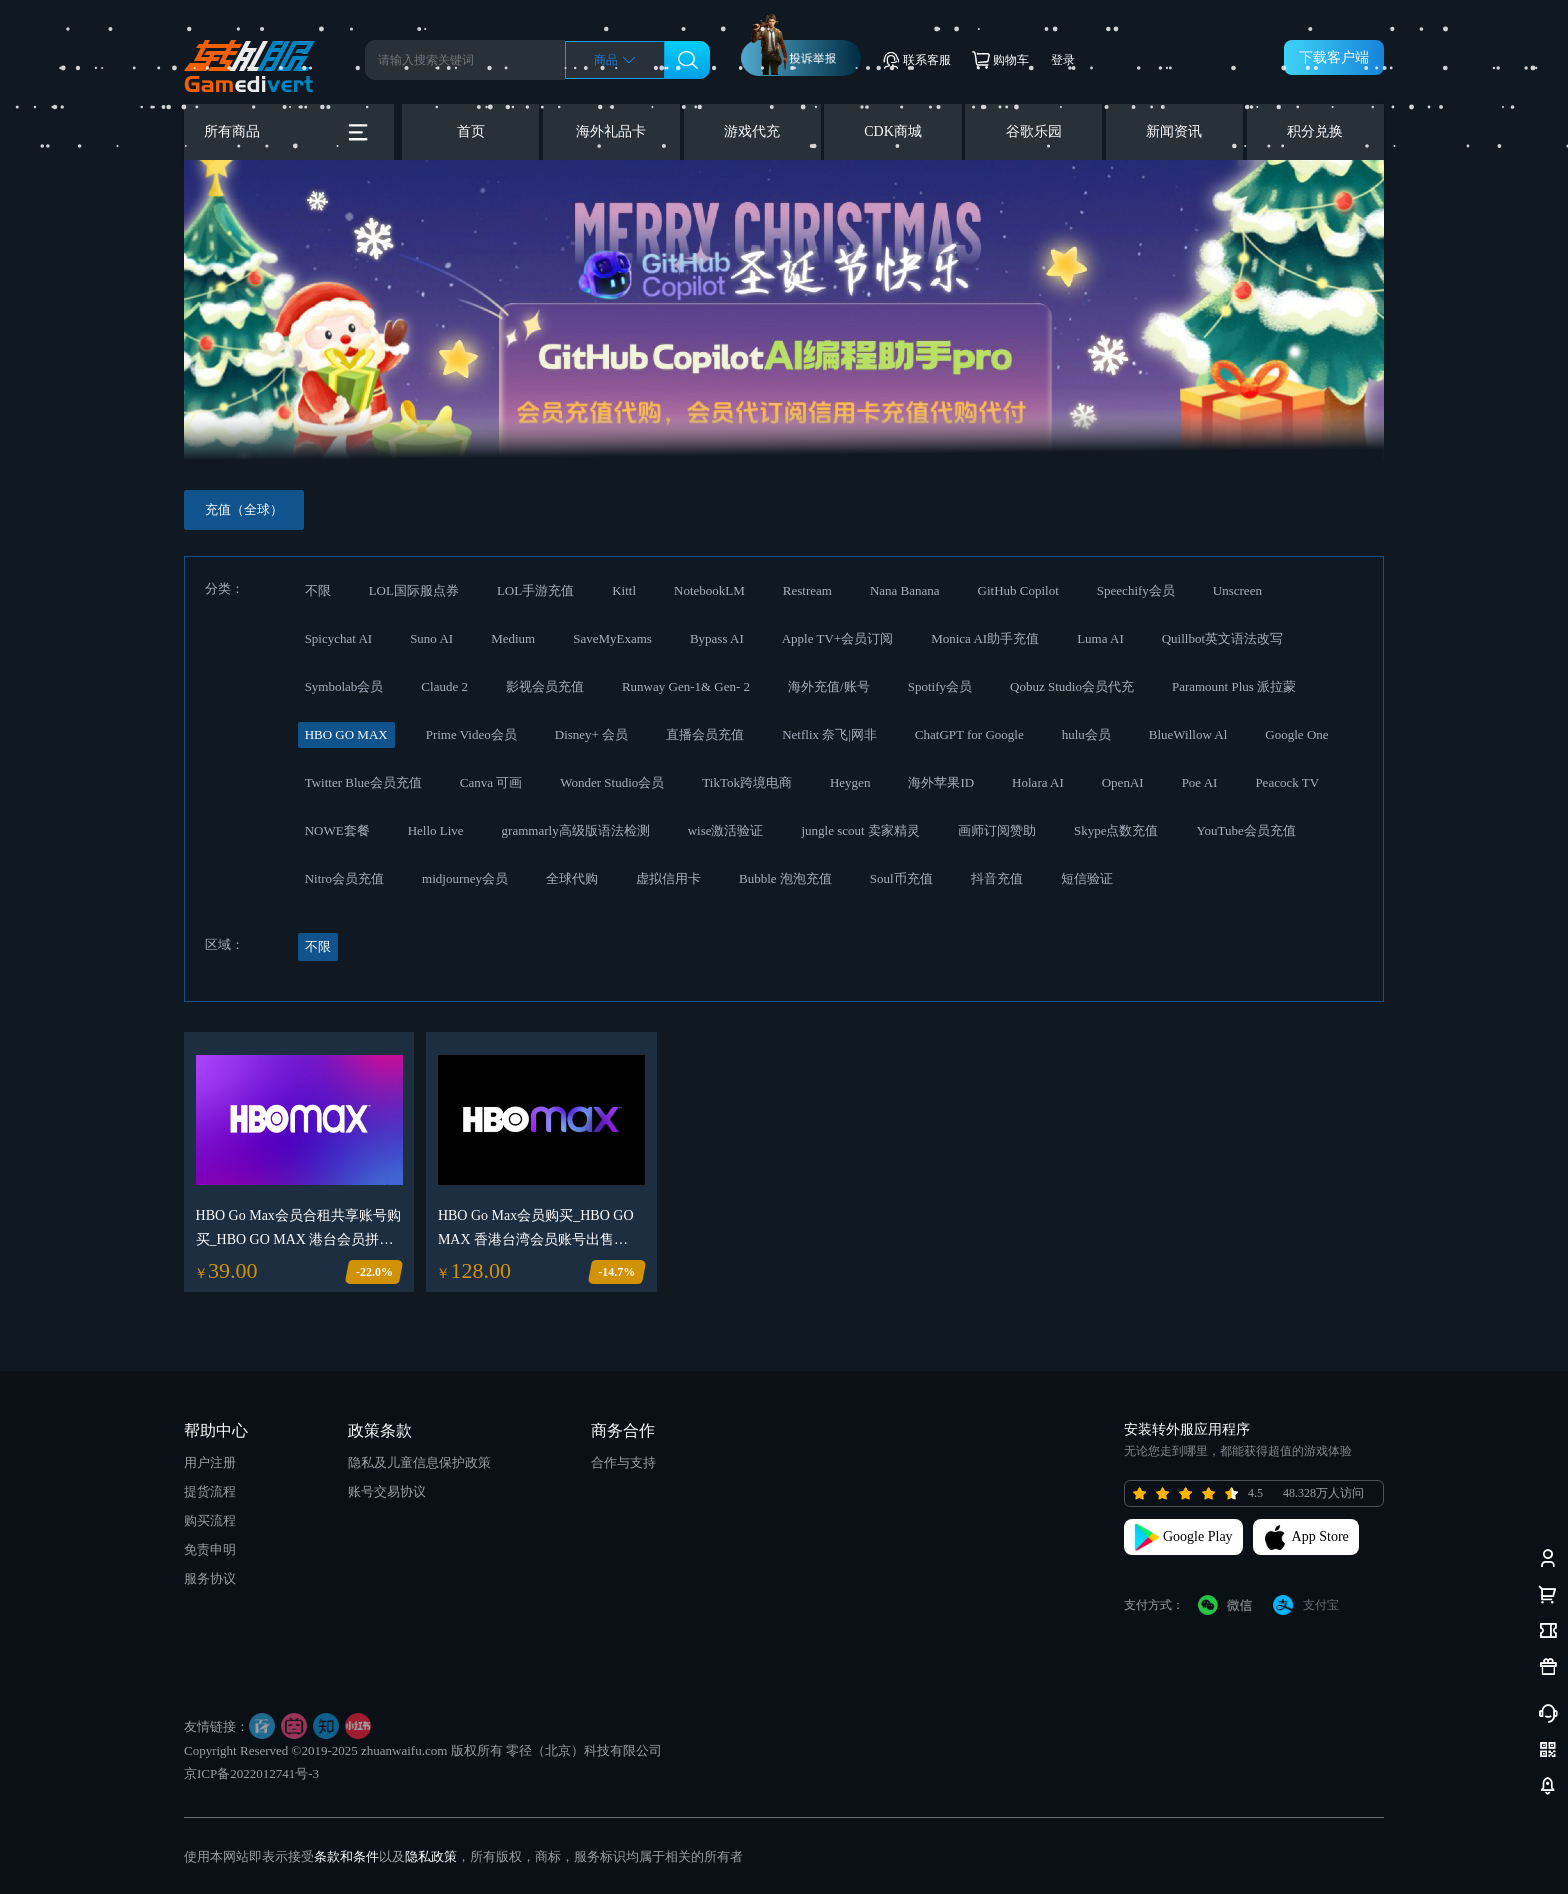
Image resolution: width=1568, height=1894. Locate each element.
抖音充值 (997, 878)
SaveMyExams (612, 638)
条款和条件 (346, 1856)
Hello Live (436, 830)
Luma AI (1100, 638)
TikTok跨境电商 (747, 782)
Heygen (850, 782)
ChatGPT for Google (969, 734)
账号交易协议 (387, 1491)
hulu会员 (1086, 734)
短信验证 (1087, 878)
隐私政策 (431, 1856)
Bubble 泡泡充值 (785, 878)
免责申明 (210, 1549)
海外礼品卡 (611, 131)
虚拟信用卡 (668, 878)
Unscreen (1237, 590)
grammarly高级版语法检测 (576, 830)
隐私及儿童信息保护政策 (419, 1462)
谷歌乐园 (1034, 131)
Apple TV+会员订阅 (837, 638)
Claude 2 (444, 686)
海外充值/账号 (829, 686)
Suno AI (431, 638)
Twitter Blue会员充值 (363, 782)
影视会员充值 (545, 686)
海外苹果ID (941, 782)
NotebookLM (709, 590)
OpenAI (1123, 782)
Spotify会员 (940, 686)
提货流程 (210, 1491)
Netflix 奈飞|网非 (829, 734)
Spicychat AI (339, 638)
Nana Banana (905, 590)
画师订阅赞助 (997, 830)
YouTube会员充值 (1245, 830)
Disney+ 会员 (591, 734)
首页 (471, 131)
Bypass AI (717, 638)
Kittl (624, 590)
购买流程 (210, 1520)
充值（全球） (244, 509)
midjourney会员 (465, 878)
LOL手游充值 (535, 590)
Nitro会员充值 (344, 878)
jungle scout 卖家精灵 (860, 830)
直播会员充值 (705, 734)
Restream (807, 590)
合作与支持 (623, 1462)
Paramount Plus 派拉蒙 (1234, 686)
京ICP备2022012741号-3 (251, 1773)
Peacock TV (1287, 782)
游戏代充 (752, 131)
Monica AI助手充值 (985, 638)
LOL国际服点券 (414, 590)
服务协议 (210, 1578)
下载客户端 (1334, 57)
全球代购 (572, 878)
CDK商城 (893, 131)
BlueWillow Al (1188, 734)
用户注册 (210, 1462)
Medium (513, 638)
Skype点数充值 (1116, 830)
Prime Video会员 (471, 734)
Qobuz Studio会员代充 (1072, 686)
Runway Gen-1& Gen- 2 (686, 686)
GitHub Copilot (1018, 590)
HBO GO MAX (346, 734)
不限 (318, 590)
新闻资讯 (1174, 131)
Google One (1296, 734)
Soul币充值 (901, 878)
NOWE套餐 (337, 830)
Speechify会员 (1136, 590)
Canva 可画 (491, 782)
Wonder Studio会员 (612, 782)
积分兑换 (1315, 131)
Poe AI (1200, 782)
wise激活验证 (726, 830)
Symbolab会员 (344, 686)
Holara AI (1038, 782)
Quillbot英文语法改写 (1222, 638)
